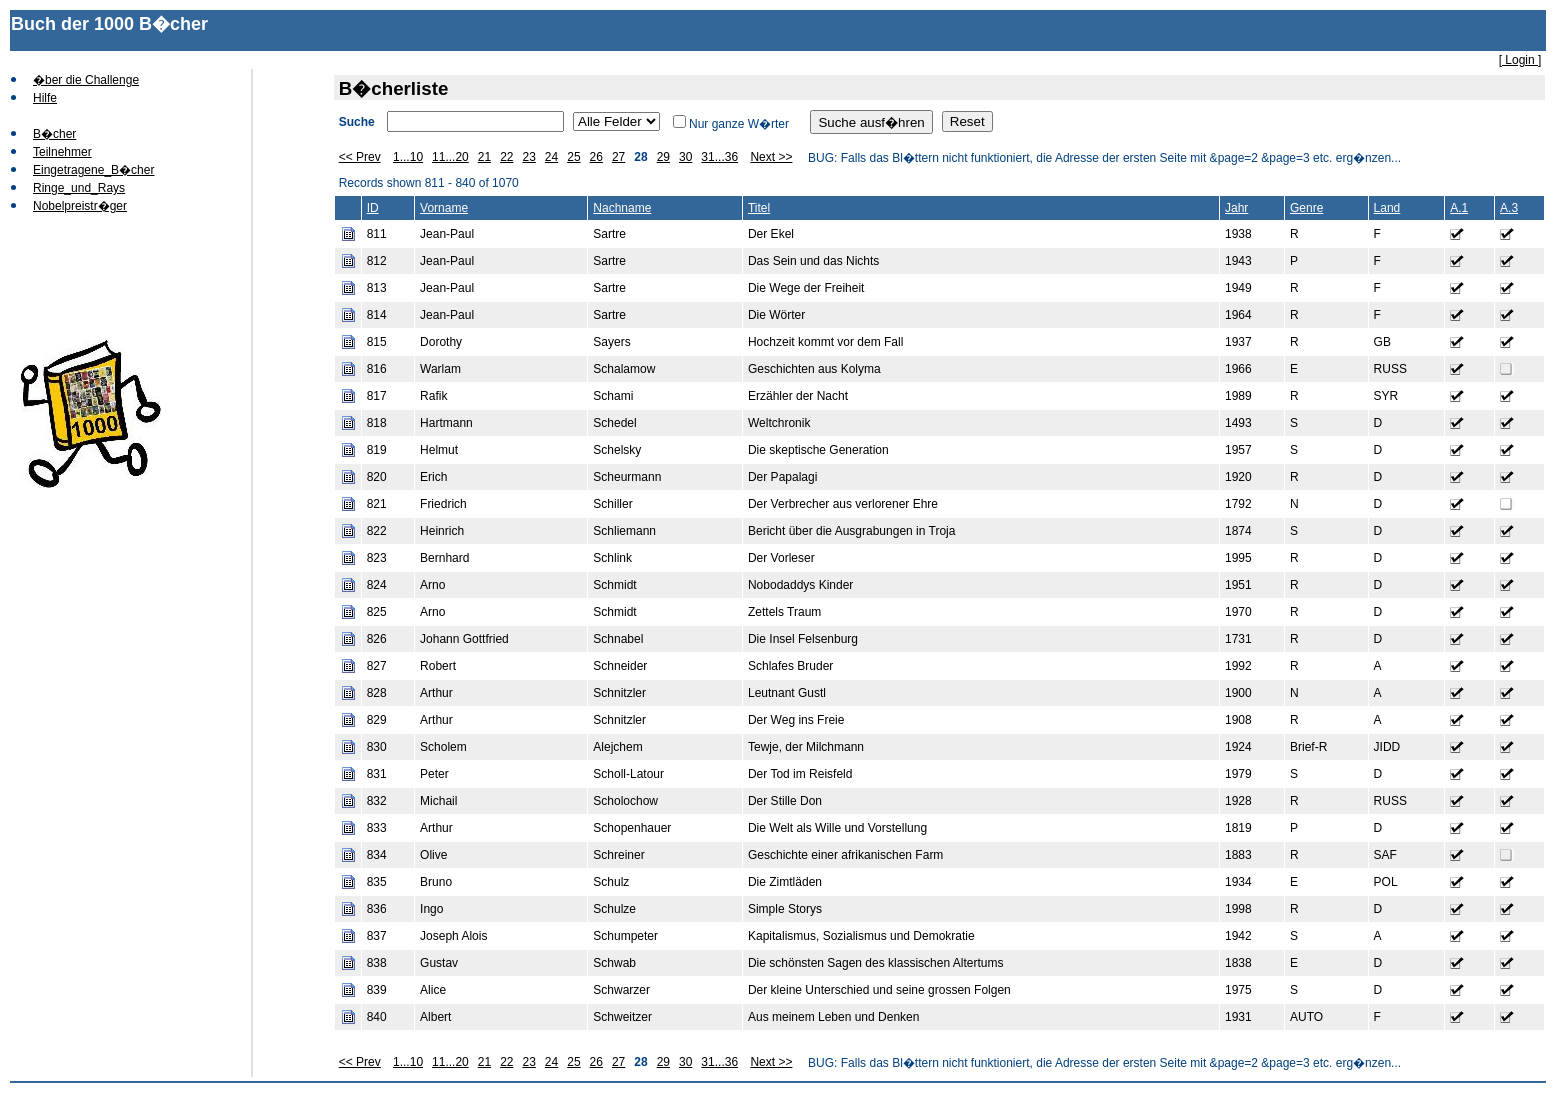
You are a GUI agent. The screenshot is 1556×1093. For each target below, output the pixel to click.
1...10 (408, 157)
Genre (1306, 208)
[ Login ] (1520, 60)
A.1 (1459, 208)
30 (685, 157)
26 (596, 157)
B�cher (54, 134)
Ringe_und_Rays (79, 188)
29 (663, 157)
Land (1387, 208)
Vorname (444, 208)
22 (506, 157)
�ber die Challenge (86, 80)
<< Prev (360, 157)
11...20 (450, 157)
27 (618, 157)
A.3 (1509, 208)
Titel (759, 208)
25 (573, 157)
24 (551, 157)
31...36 (719, 157)
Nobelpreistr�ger (80, 206)
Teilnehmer (62, 152)
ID (373, 208)
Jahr (1236, 208)
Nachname (622, 208)
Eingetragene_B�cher (93, 170)
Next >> (771, 157)
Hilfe (45, 98)
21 (484, 157)
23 (528, 157)
